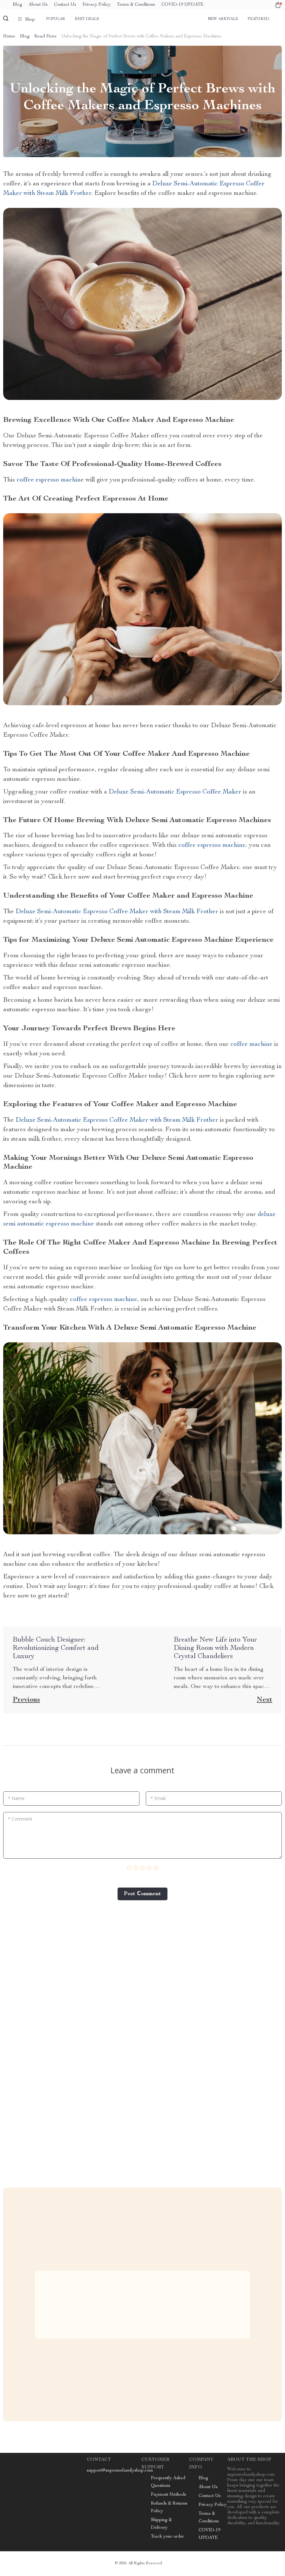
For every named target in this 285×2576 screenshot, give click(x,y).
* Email (158, 1799)
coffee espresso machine (50, 481)
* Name (16, 1799)
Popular (55, 19)
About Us (38, 5)
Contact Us (65, 5)
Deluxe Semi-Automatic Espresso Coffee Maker (175, 793)
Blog (17, 5)
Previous (26, 1700)
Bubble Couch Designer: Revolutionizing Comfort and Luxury (55, 1649)
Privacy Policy (97, 5)
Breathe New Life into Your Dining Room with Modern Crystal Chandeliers (215, 1649)
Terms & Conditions (136, 5)
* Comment (20, 1819)
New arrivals (223, 19)
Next (264, 1700)
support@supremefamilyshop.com (120, 2471)
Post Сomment (142, 1894)
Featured (258, 19)
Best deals (87, 19)
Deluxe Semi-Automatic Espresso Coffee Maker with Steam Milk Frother (117, 913)
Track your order (167, 2537)
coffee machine (251, 1045)
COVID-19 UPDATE (182, 5)
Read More (45, 37)
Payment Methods (168, 2495)
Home (9, 37)
